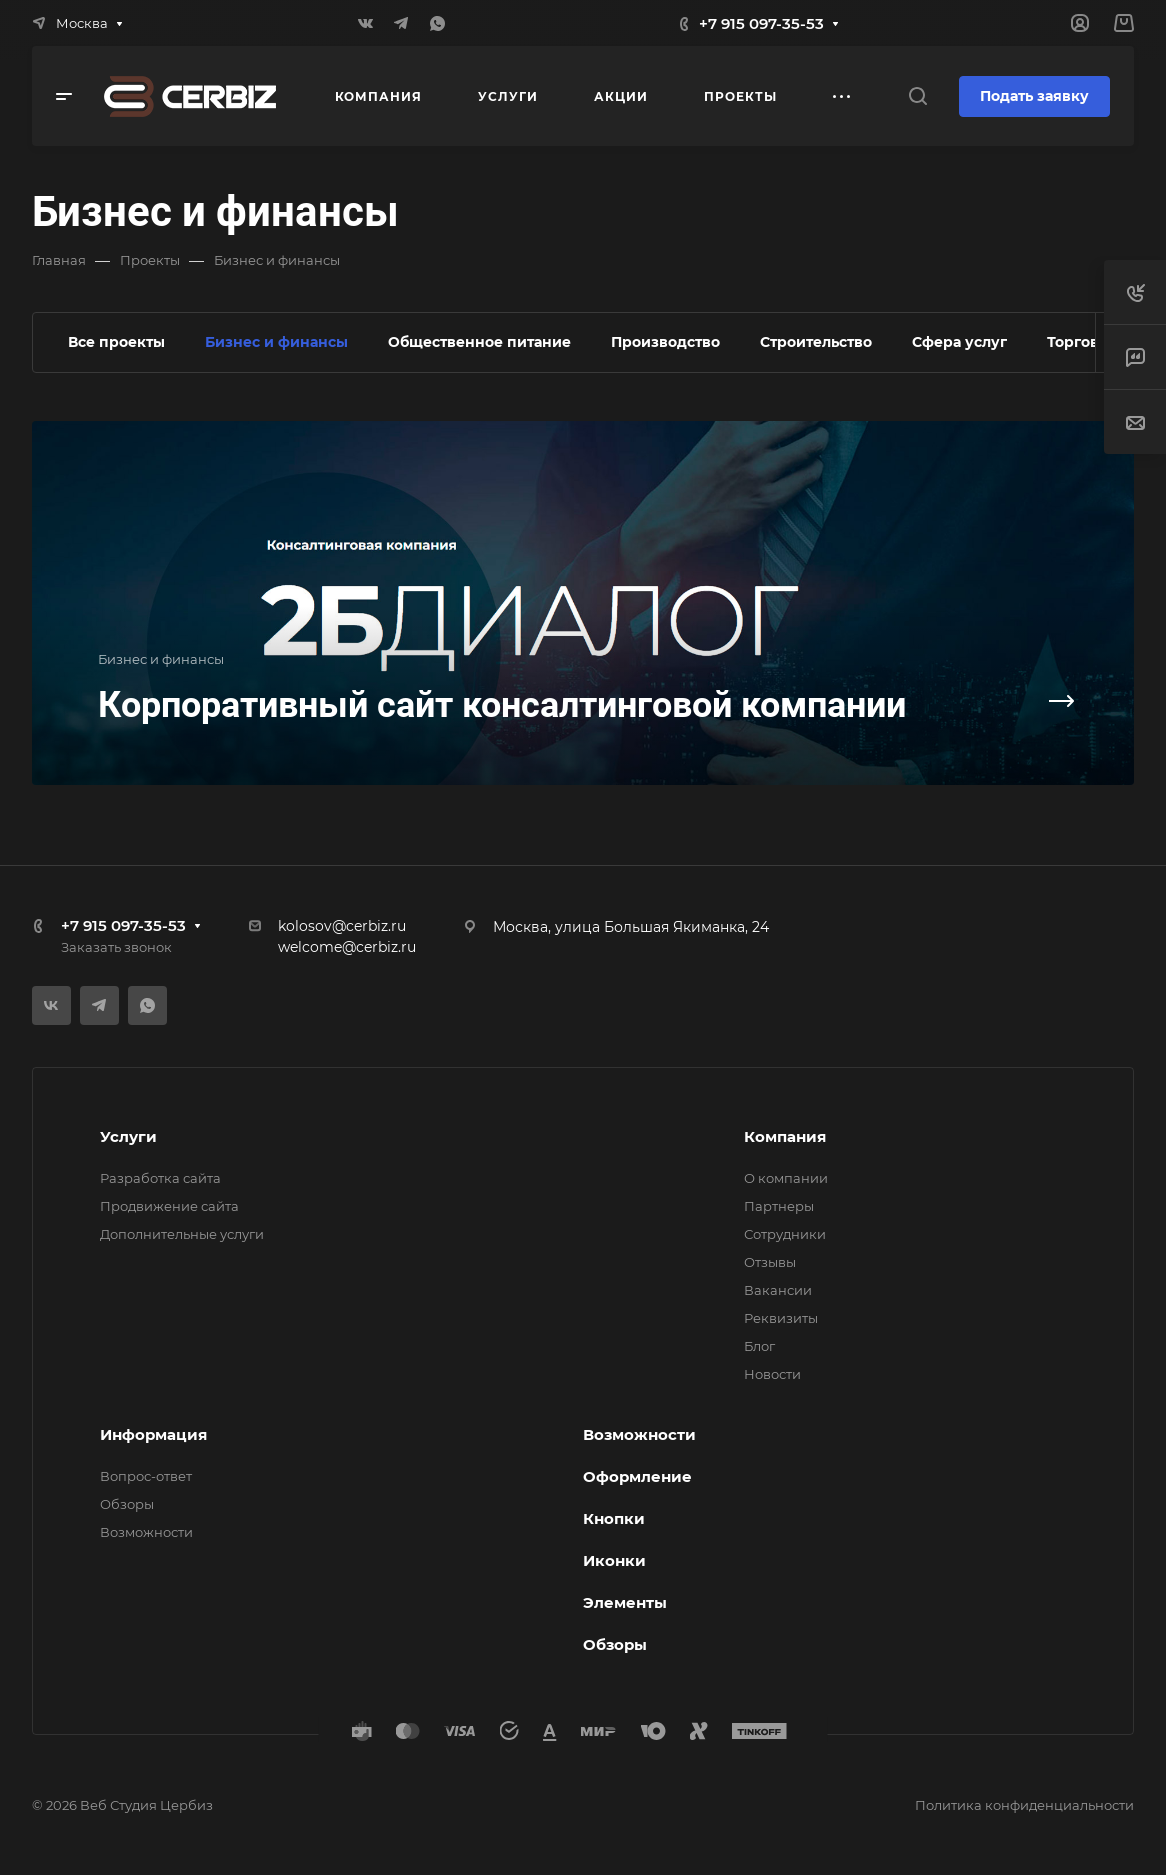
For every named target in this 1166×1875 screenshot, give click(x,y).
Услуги (128, 1136)
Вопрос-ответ (146, 1476)
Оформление (637, 1476)
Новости (772, 1374)
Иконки (614, 1560)
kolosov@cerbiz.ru (342, 926)
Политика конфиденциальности (1024, 1805)
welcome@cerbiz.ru (347, 947)
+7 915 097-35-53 (761, 23)
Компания (785, 1136)
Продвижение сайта (169, 1206)
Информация (153, 1434)
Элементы (625, 1602)
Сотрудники (785, 1234)
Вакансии (778, 1290)
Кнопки (614, 1518)
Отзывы (770, 1262)
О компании (786, 1178)
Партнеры (779, 1206)
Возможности (146, 1532)
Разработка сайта (160, 1178)
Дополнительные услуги (182, 1234)
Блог (759, 1346)
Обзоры (127, 1504)
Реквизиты (781, 1318)
